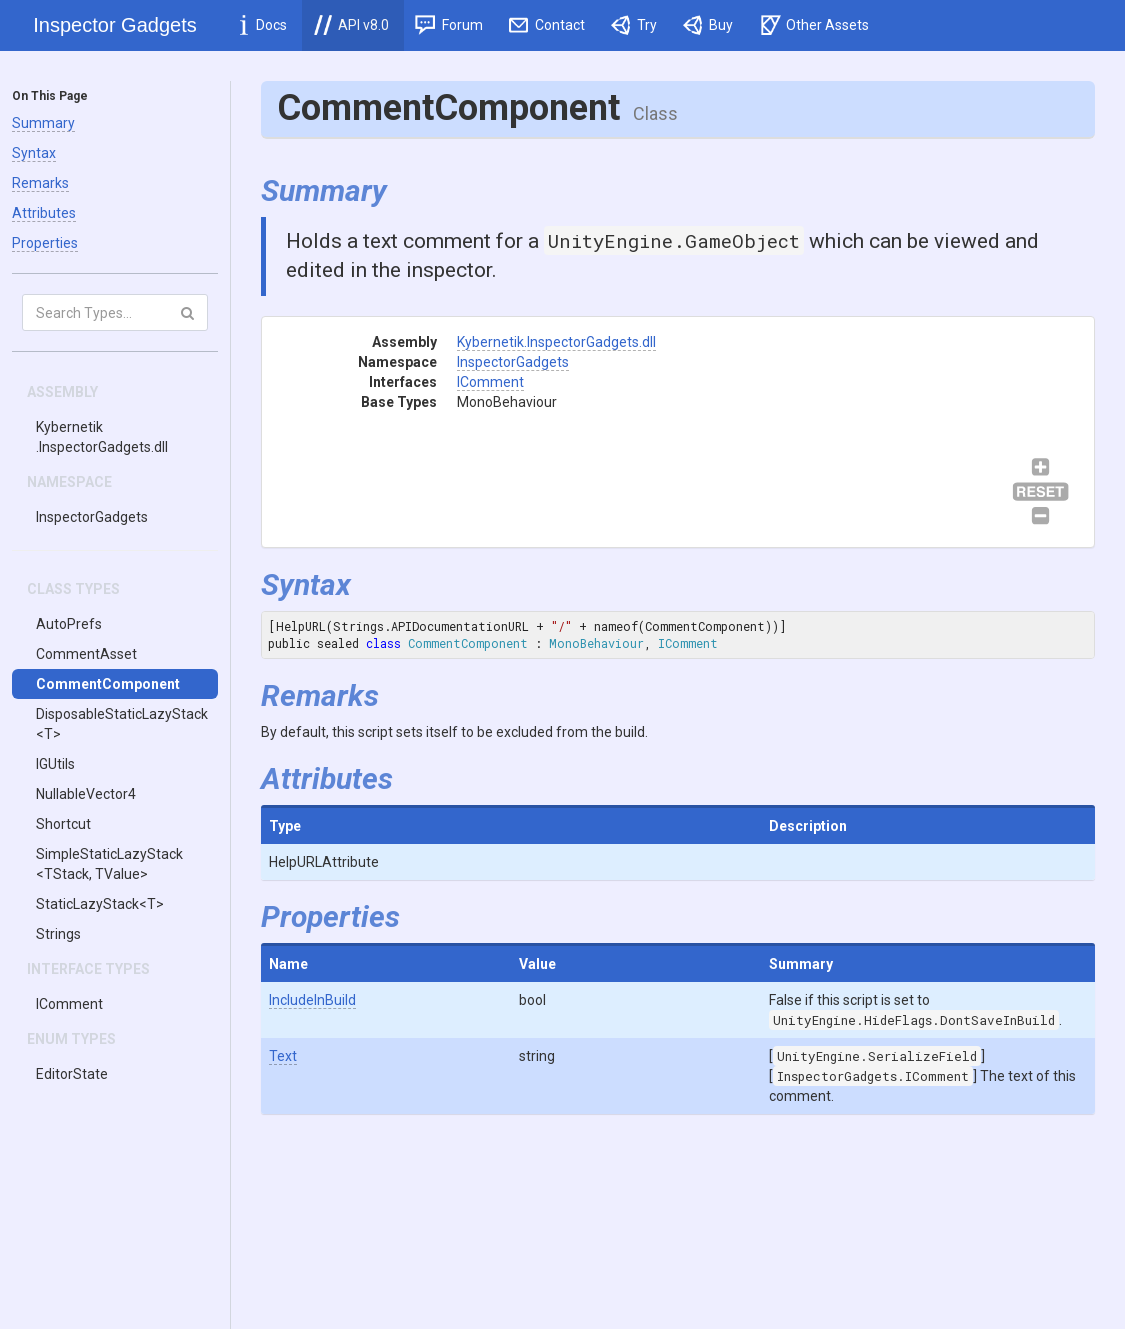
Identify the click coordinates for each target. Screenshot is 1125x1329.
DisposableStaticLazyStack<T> (122, 724)
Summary (43, 123)
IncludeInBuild (312, 1000)
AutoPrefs (69, 624)
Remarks (40, 183)
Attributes (44, 213)
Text (283, 1056)
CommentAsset (86, 654)
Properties (45, 243)
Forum (449, 25)
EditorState (72, 1074)
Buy (708, 25)
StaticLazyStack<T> (100, 904)
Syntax (34, 153)
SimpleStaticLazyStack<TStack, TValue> (109, 864)
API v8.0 (351, 25)
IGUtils (55, 764)
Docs (263, 25)
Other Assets (815, 25)
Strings (58, 934)
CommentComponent (108, 684)
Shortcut (63, 824)
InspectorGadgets (92, 517)
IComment (69, 1004)
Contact (547, 25)
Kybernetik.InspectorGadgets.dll (102, 437)
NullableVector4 (86, 794)
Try (634, 25)
